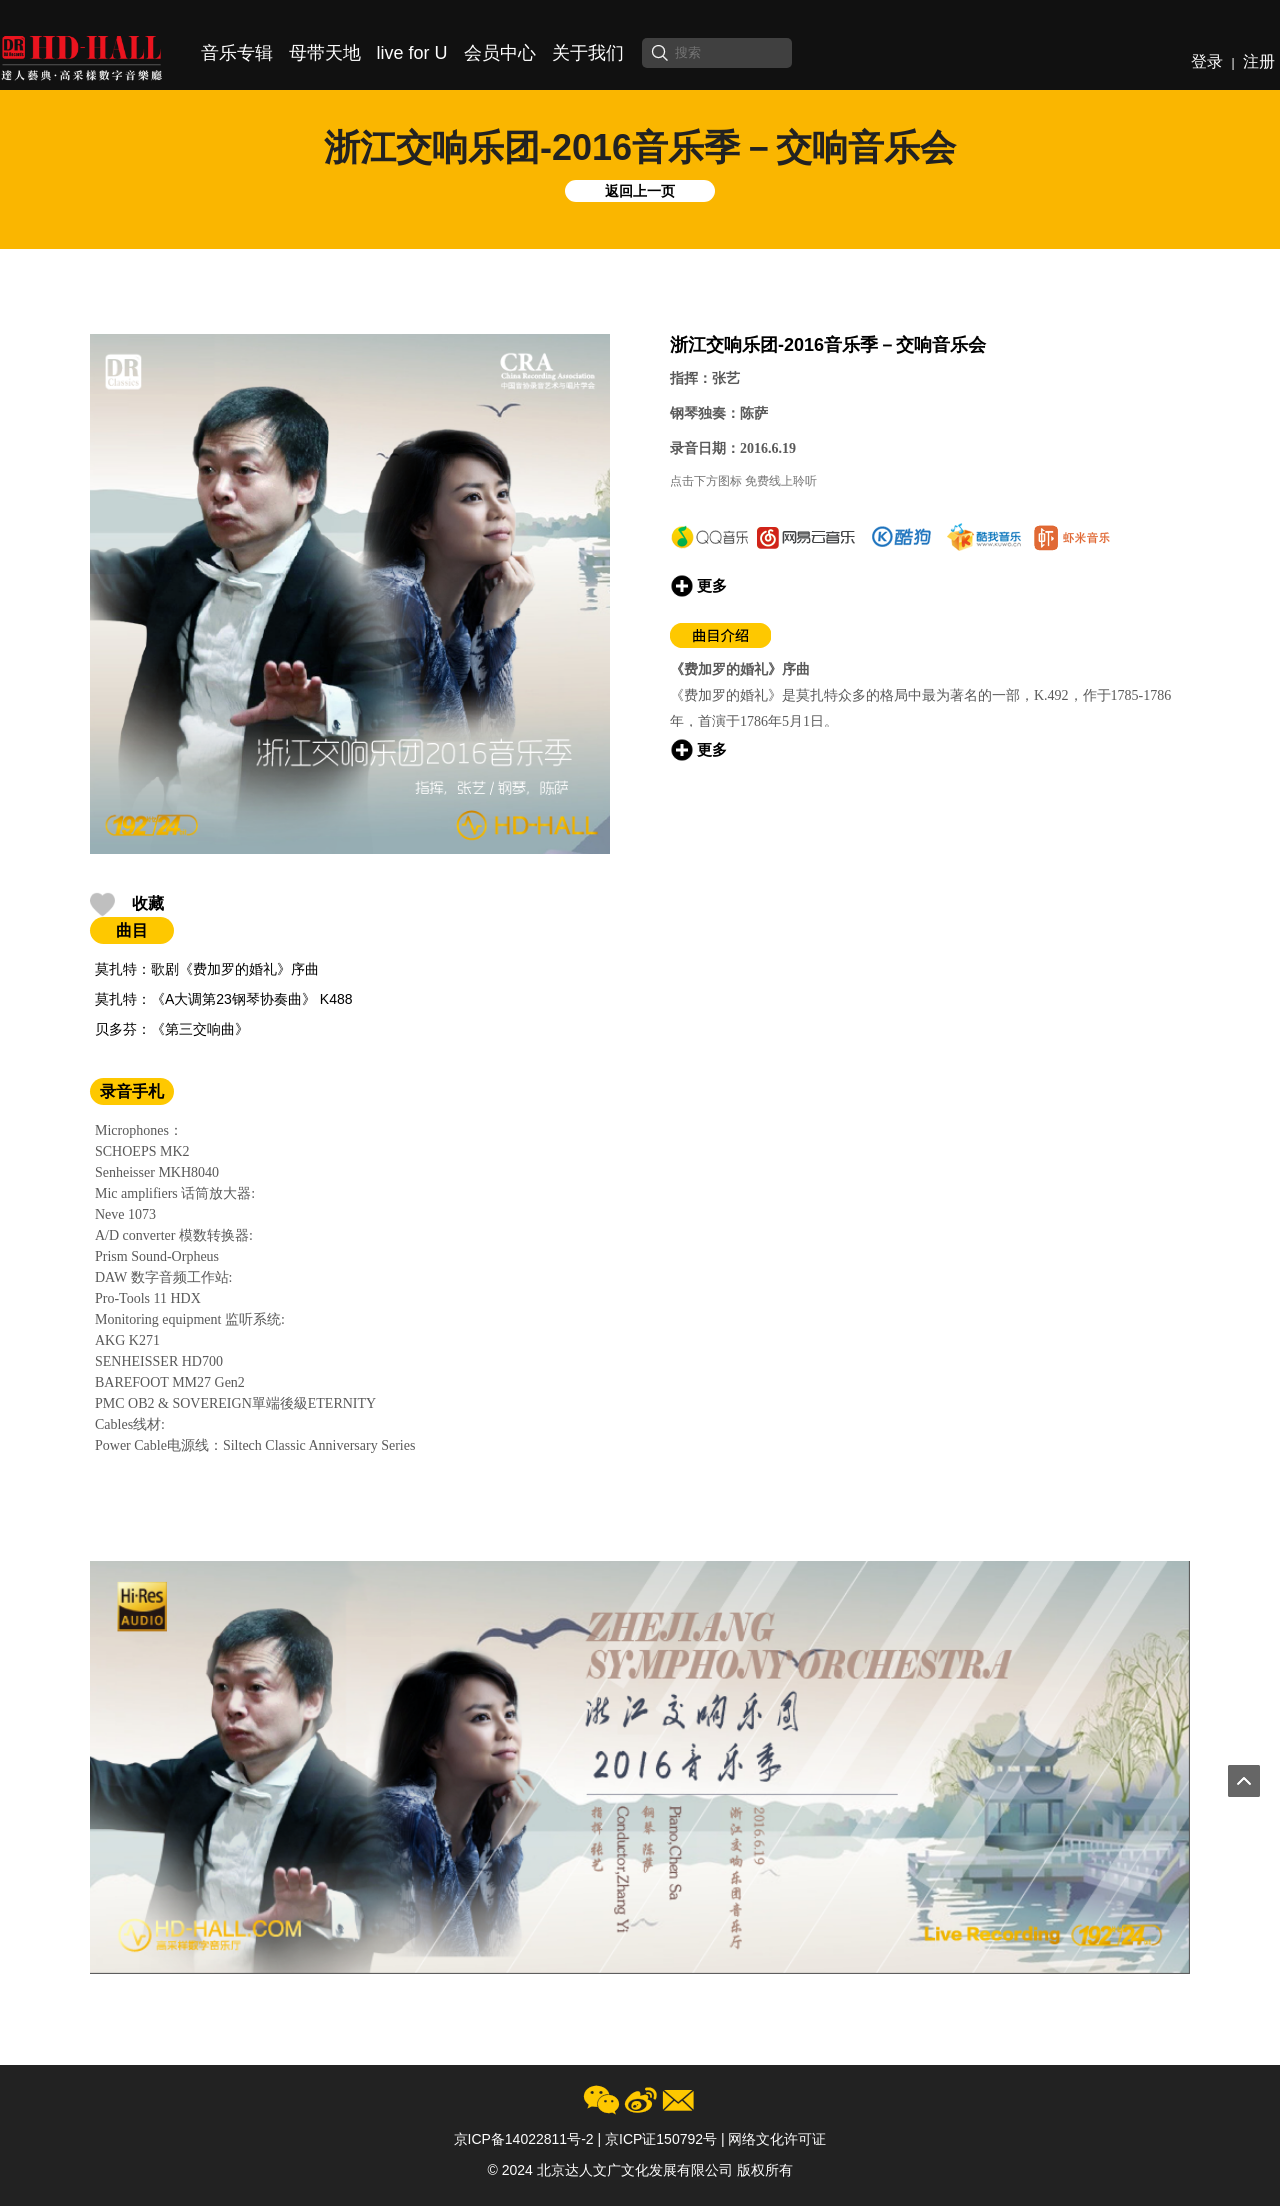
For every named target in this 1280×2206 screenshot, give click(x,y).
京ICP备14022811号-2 (524, 2139)
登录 (1207, 61)
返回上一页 (640, 191)
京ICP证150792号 (661, 2139)
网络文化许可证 (777, 2139)
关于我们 (588, 53)
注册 (1259, 61)
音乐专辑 (237, 53)
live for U (412, 53)
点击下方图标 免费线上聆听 (743, 481)
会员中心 (500, 53)
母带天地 (325, 53)
